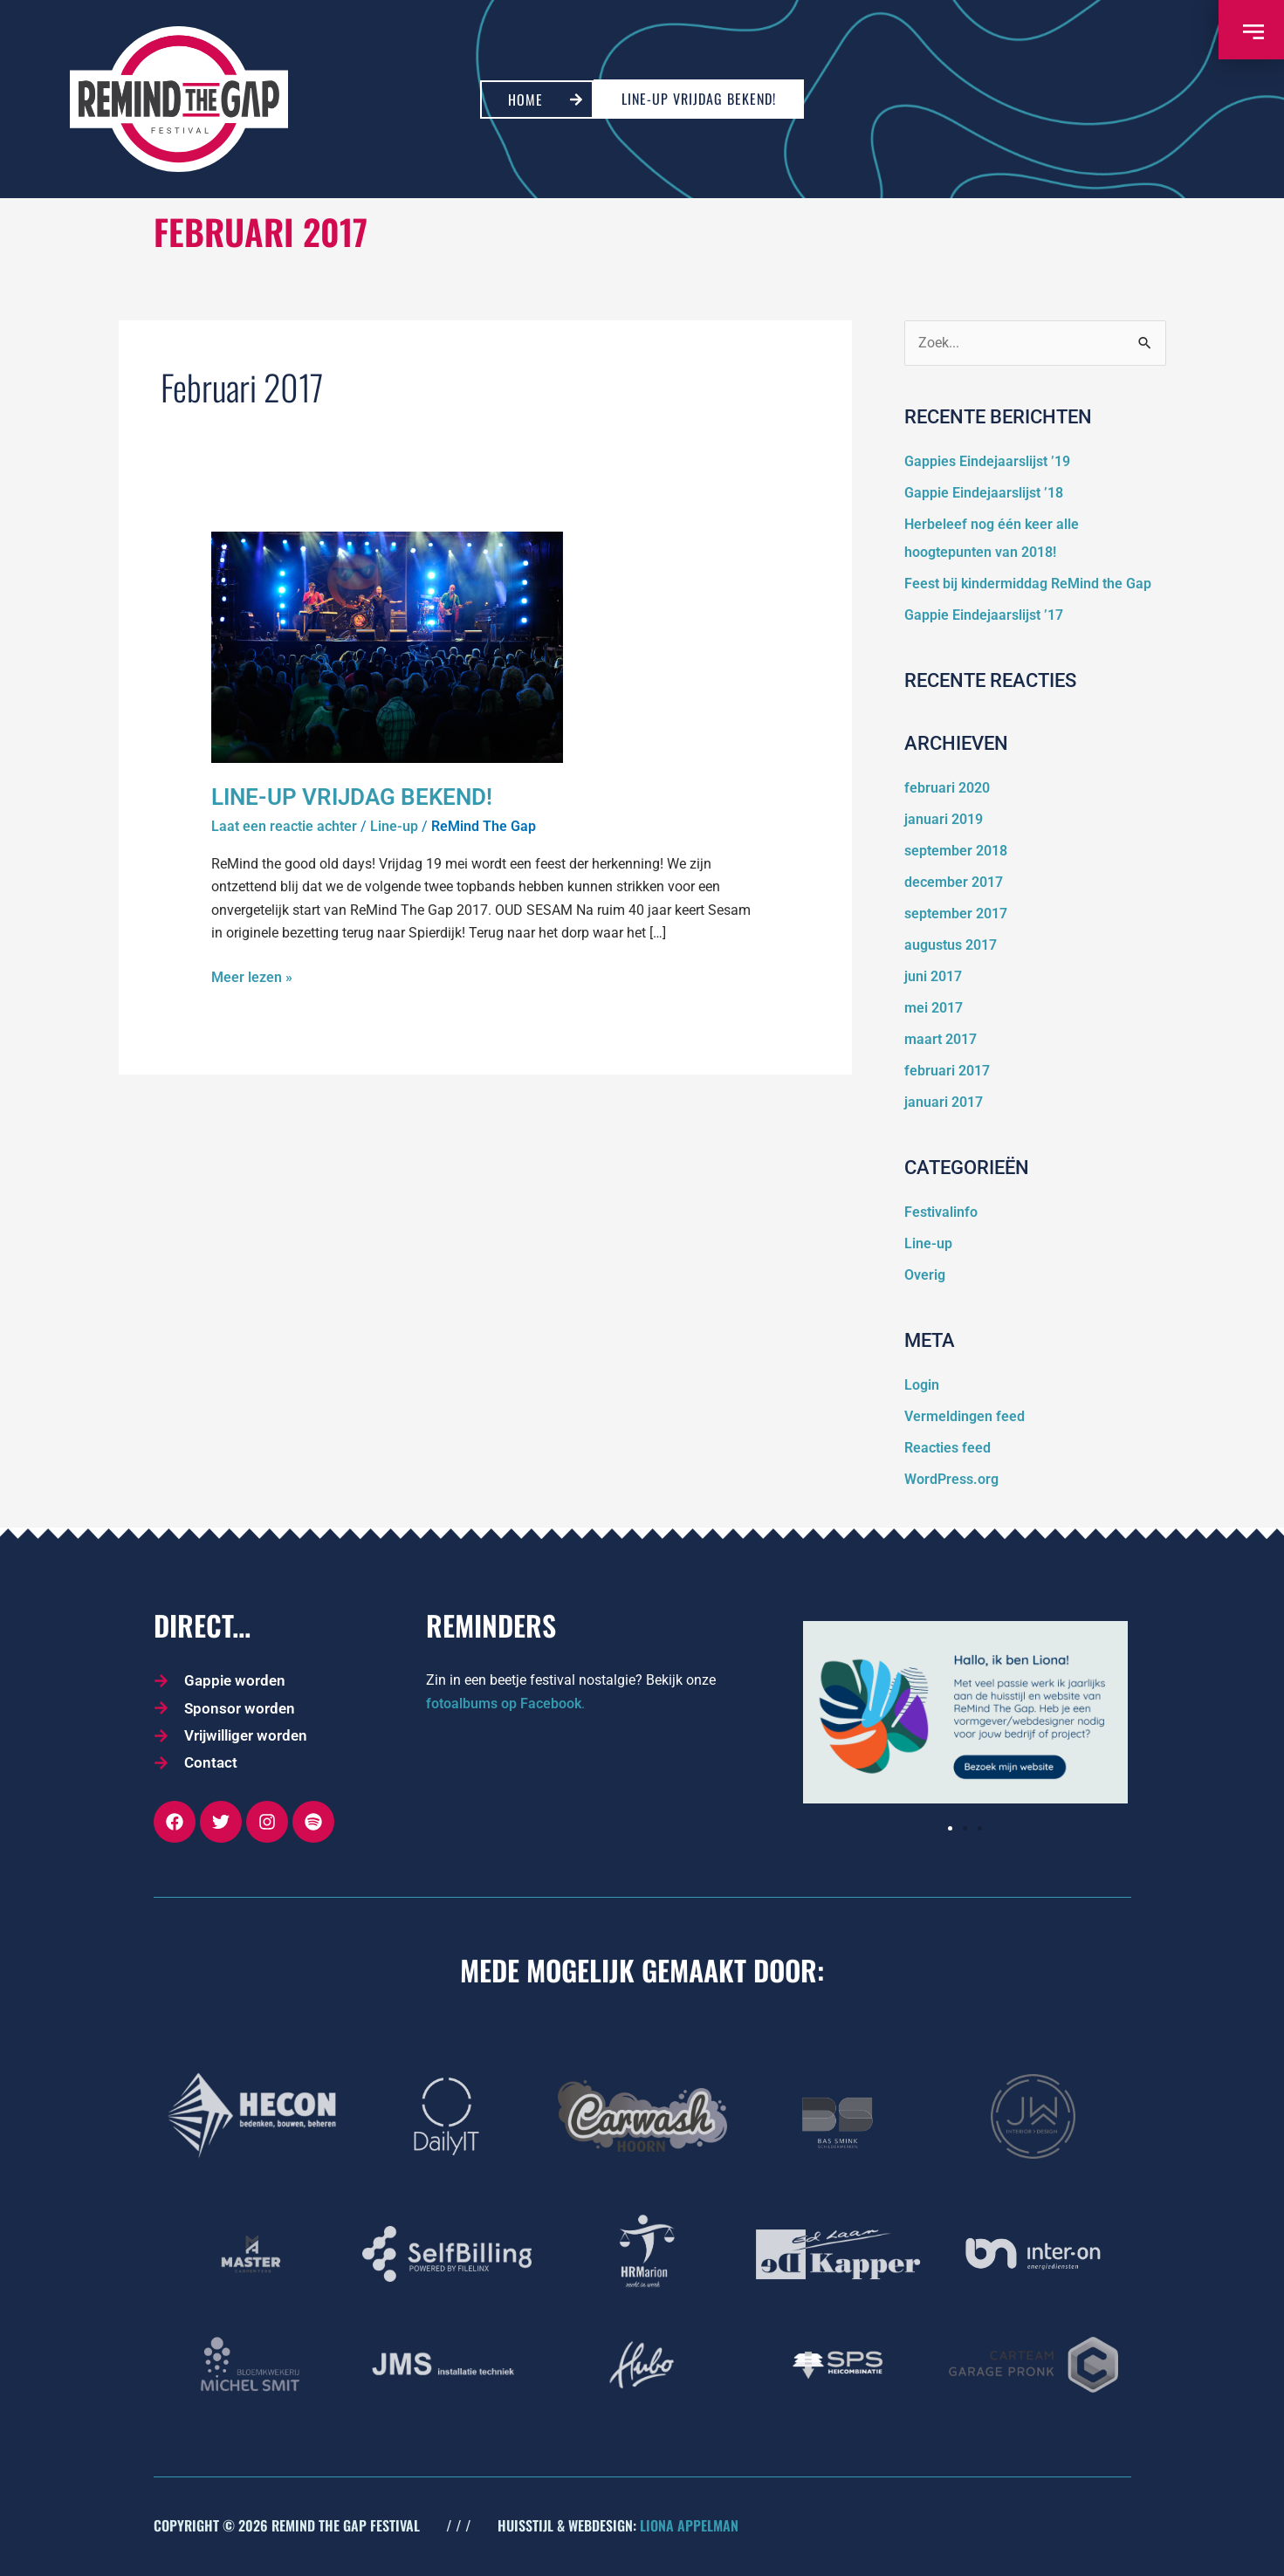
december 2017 (953, 882)
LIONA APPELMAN (689, 2525)
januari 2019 (943, 819)
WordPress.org (951, 1479)
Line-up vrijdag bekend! (351, 797)
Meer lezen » (251, 976)
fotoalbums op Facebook (503, 1703)
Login (921, 1385)
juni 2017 (933, 976)
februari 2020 (947, 788)
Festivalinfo (941, 1212)
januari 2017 (943, 1102)
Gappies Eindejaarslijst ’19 (987, 461)
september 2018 (955, 850)
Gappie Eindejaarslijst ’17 (983, 615)
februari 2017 (947, 1070)
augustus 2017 (950, 945)
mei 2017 (933, 1007)
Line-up (394, 826)
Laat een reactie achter (284, 826)
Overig (924, 1275)
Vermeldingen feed (964, 1416)
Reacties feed (947, 1447)
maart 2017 (940, 1039)
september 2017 (955, 913)
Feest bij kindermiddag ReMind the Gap (1027, 583)
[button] (950, 1828)
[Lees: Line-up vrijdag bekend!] (387, 645)
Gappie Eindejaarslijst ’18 (983, 492)
